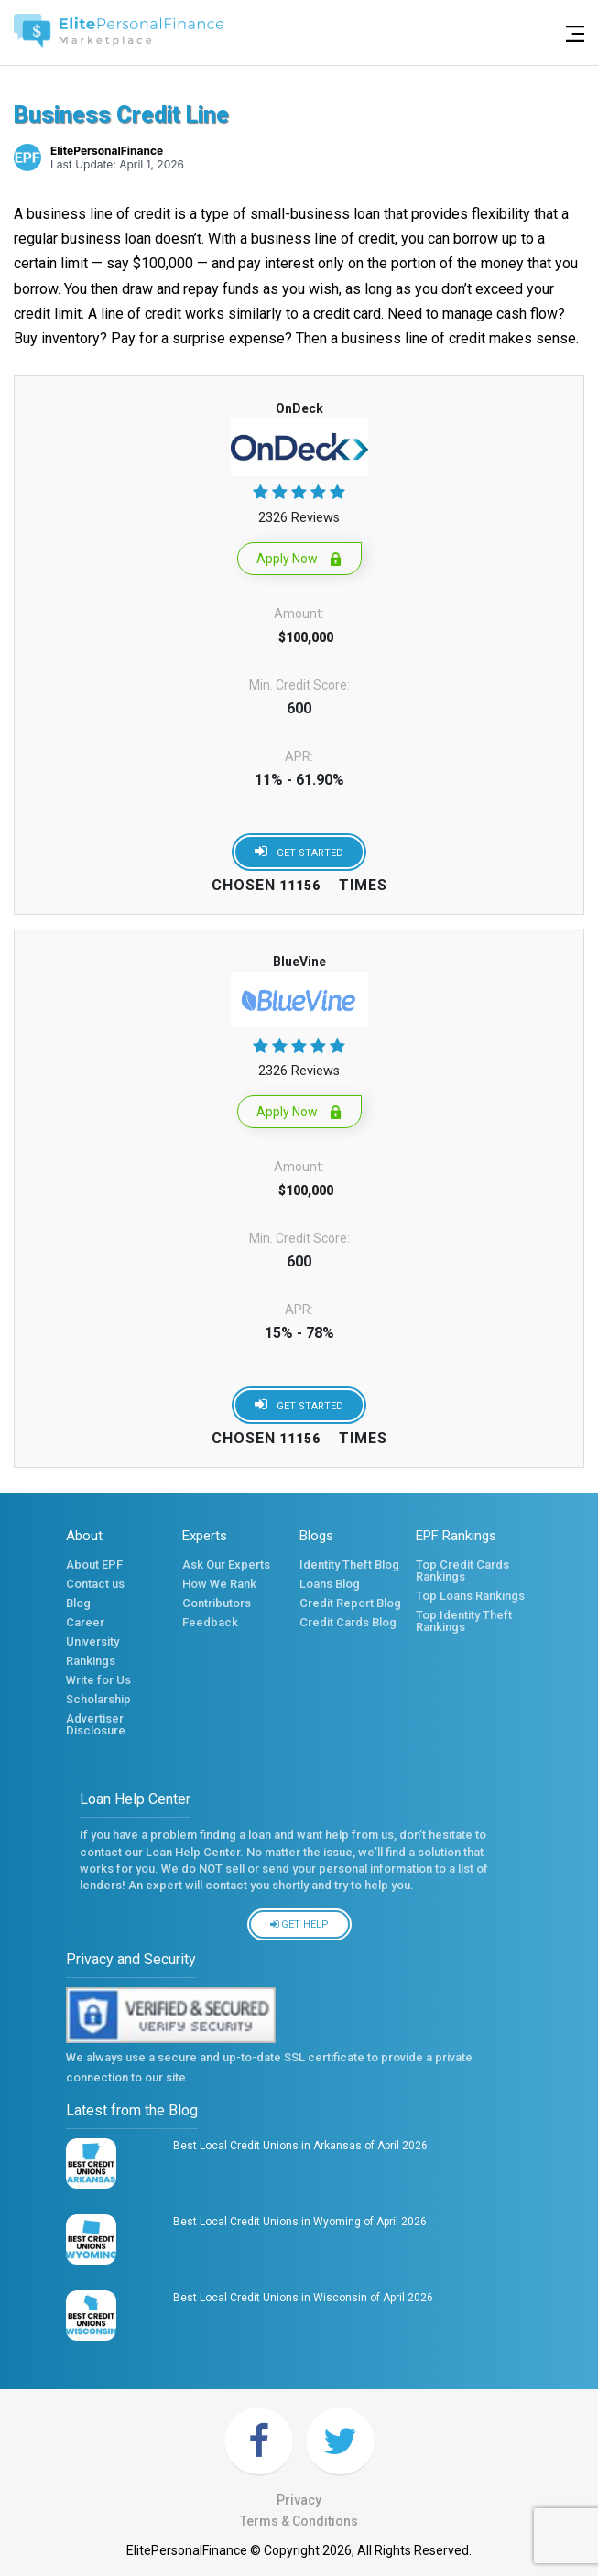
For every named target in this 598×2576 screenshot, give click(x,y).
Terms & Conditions (299, 2521)
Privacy (299, 2500)
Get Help (299, 1924)
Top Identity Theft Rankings (464, 1621)
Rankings (90, 1664)
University (92, 1645)
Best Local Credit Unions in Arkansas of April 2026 (300, 2145)
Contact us (95, 1587)
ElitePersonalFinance (106, 151)
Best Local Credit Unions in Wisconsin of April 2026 (303, 2297)
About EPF (94, 1568)
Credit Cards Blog (348, 1626)
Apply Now (299, 558)
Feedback (210, 1626)
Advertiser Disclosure (95, 1724)
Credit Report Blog (350, 1606)
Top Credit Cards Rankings (462, 1571)
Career (85, 1626)
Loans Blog (329, 1587)
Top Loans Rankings (470, 1599)
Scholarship (98, 1702)
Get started (299, 851)
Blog (78, 1606)
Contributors (216, 1606)
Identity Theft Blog (349, 1568)
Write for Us (98, 1683)
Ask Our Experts (226, 1568)
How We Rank (219, 1587)
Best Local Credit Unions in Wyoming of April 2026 (300, 2221)
